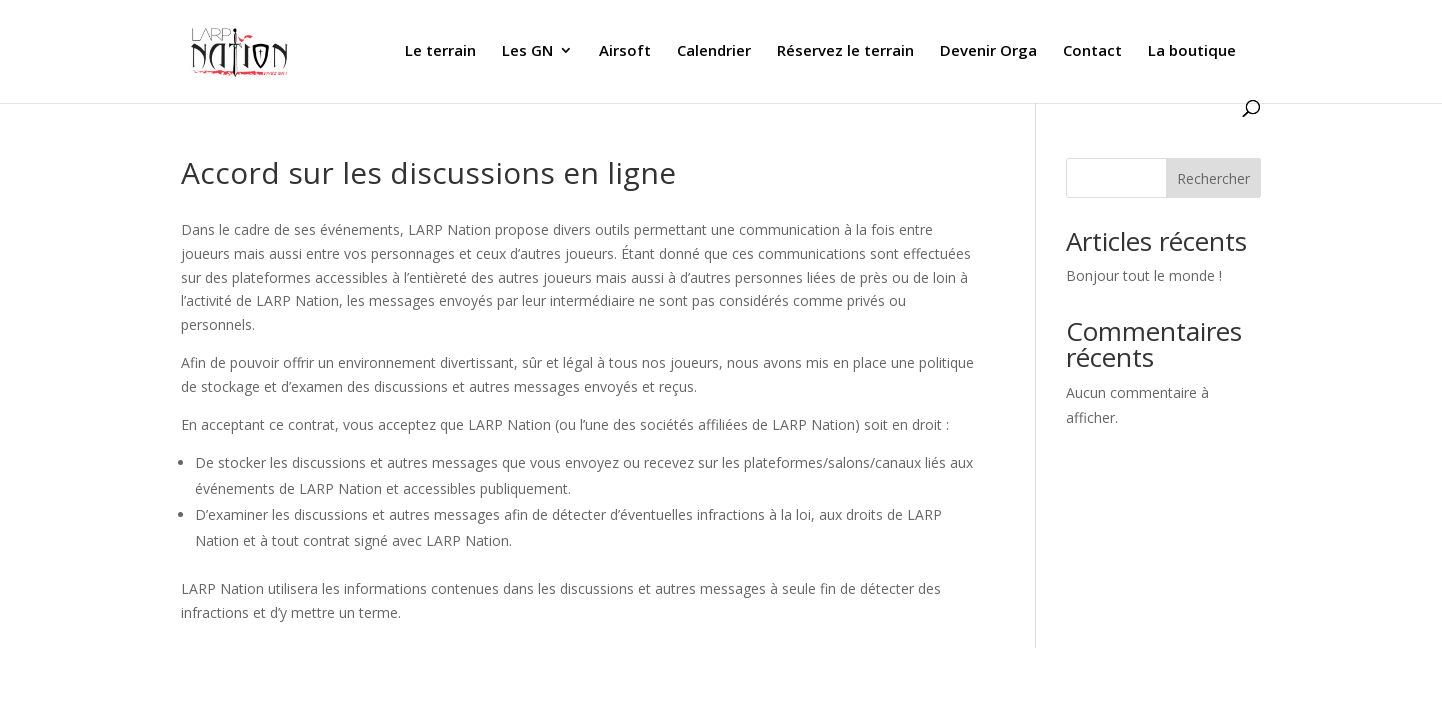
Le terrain (440, 51)
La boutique (1192, 51)
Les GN (527, 51)
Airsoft (625, 51)
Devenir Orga (988, 51)
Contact (1092, 51)
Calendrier (714, 51)
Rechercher (1213, 178)
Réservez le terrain (845, 51)
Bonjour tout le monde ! (1144, 275)
